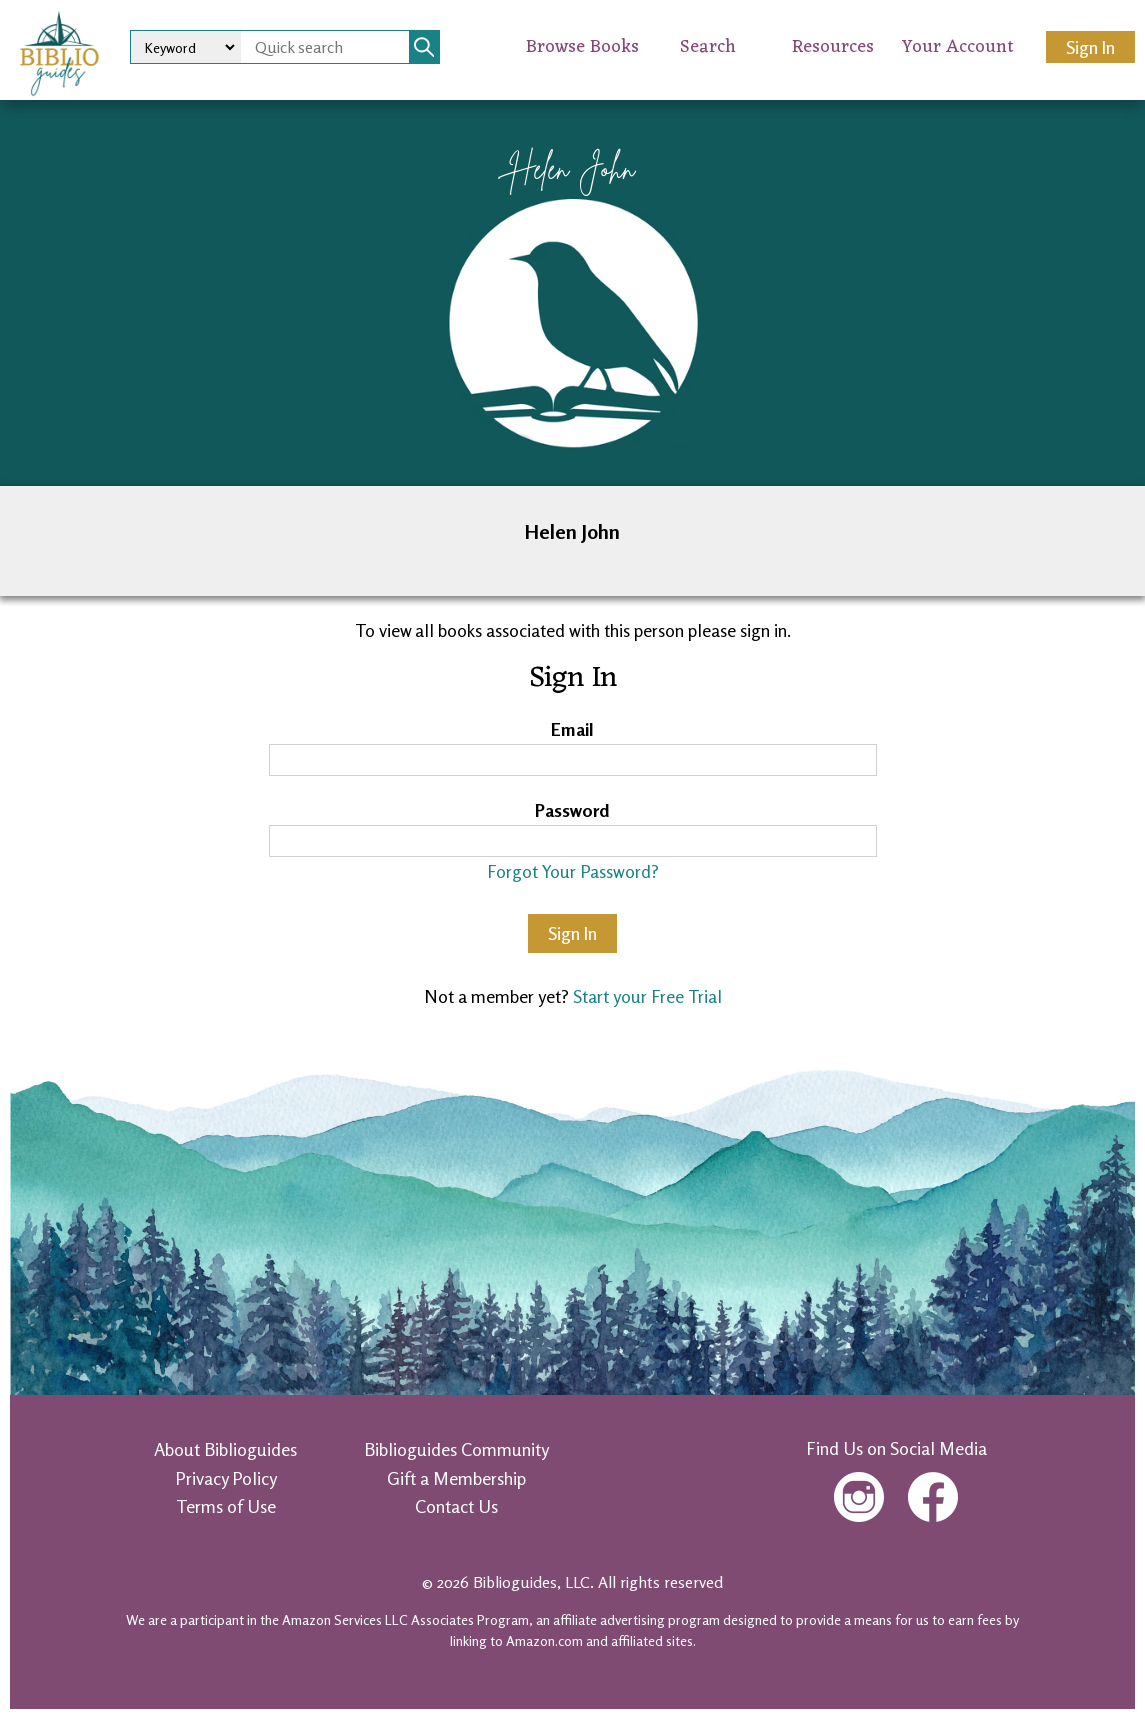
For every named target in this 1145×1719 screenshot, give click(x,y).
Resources (833, 47)
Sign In (1090, 47)
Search (708, 47)
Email (572, 729)
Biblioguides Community (456, 1449)
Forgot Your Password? (573, 871)
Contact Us (456, 1506)
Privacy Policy (226, 1478)
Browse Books (582, 47)
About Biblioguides (225, 1449)
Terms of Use (226, 1506)
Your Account (958, 47)
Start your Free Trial (647, 996)
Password (572, 810)
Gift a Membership (456, 1478)
